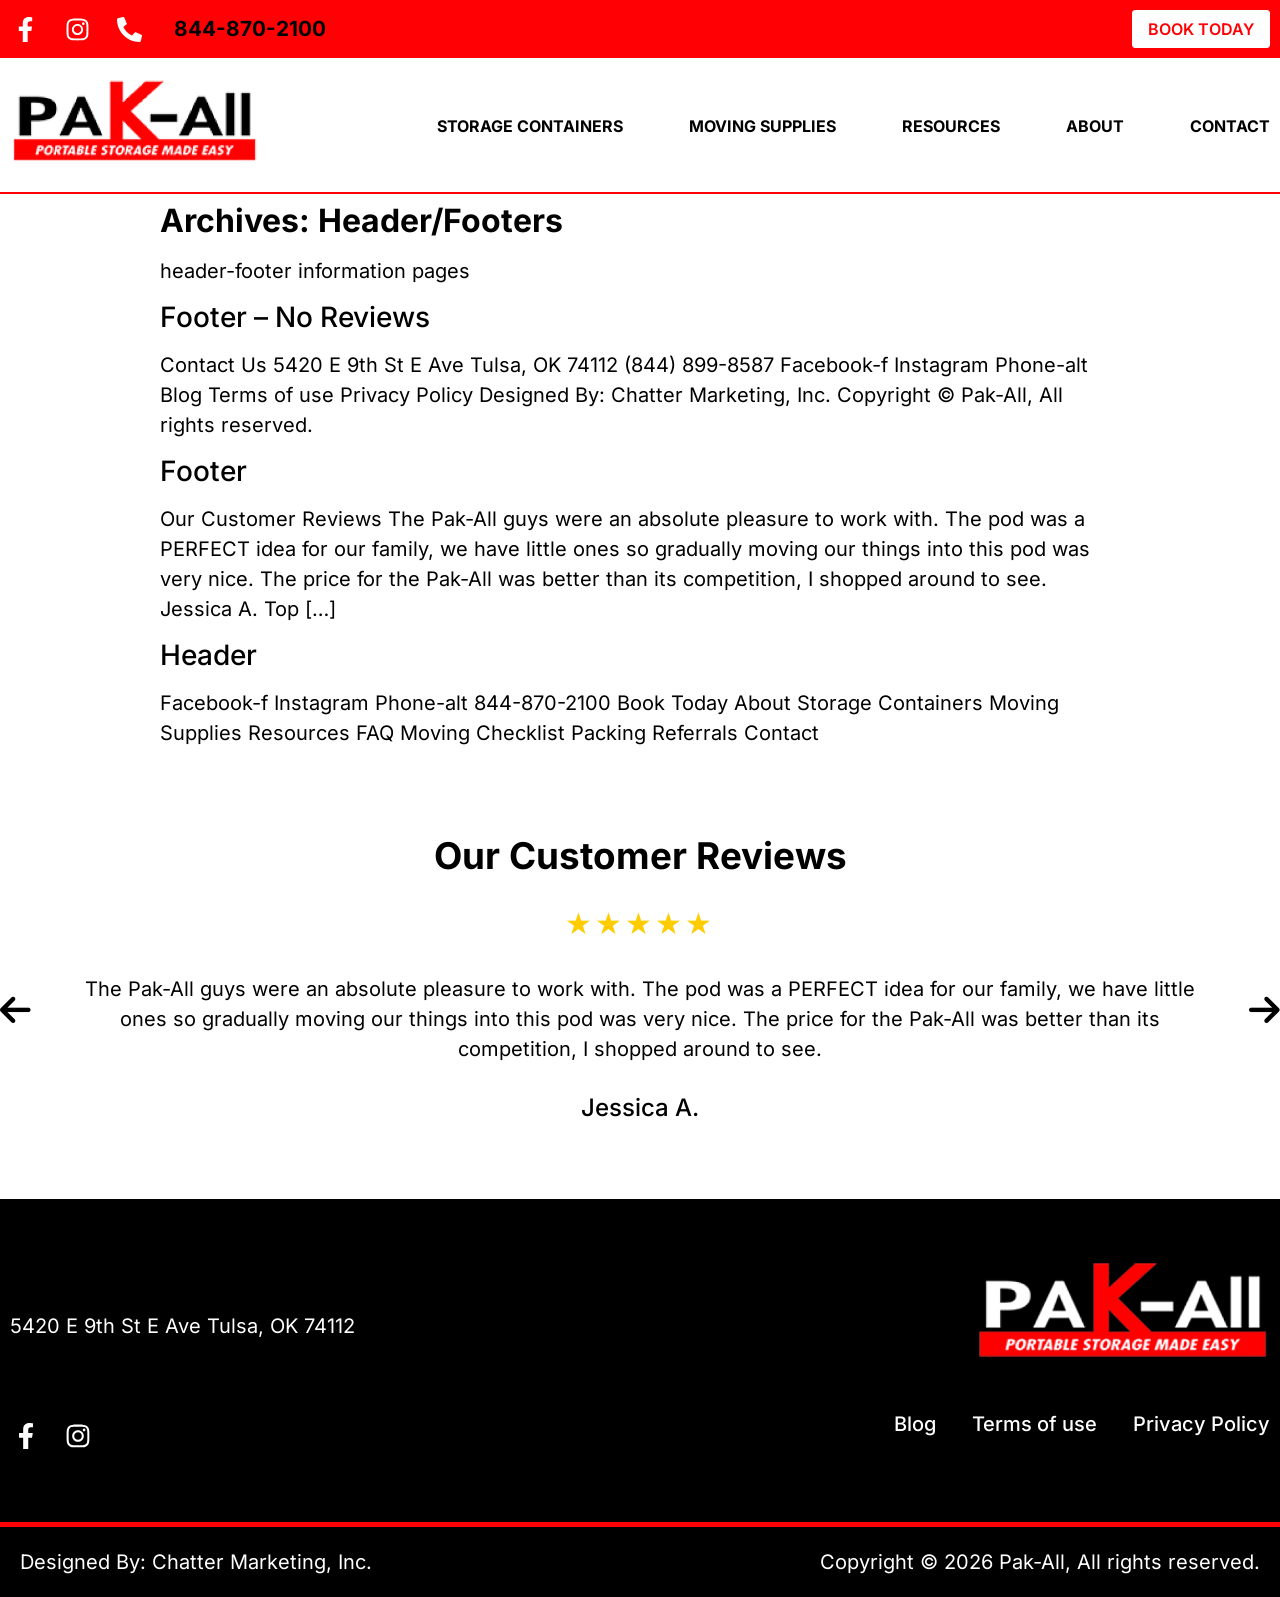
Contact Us (97, 1274)
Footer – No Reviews (295, 317)
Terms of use (1034, 1424)
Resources (951, 126)
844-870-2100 (250, 28)
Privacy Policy (1201, 1424)
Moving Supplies (762, 126)
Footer (203, 471)
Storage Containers (530, 126)
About (1095, 126)
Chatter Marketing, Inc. (262, 1562)
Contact (1230, 126)
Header (208, 655)
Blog (915, 1424)
